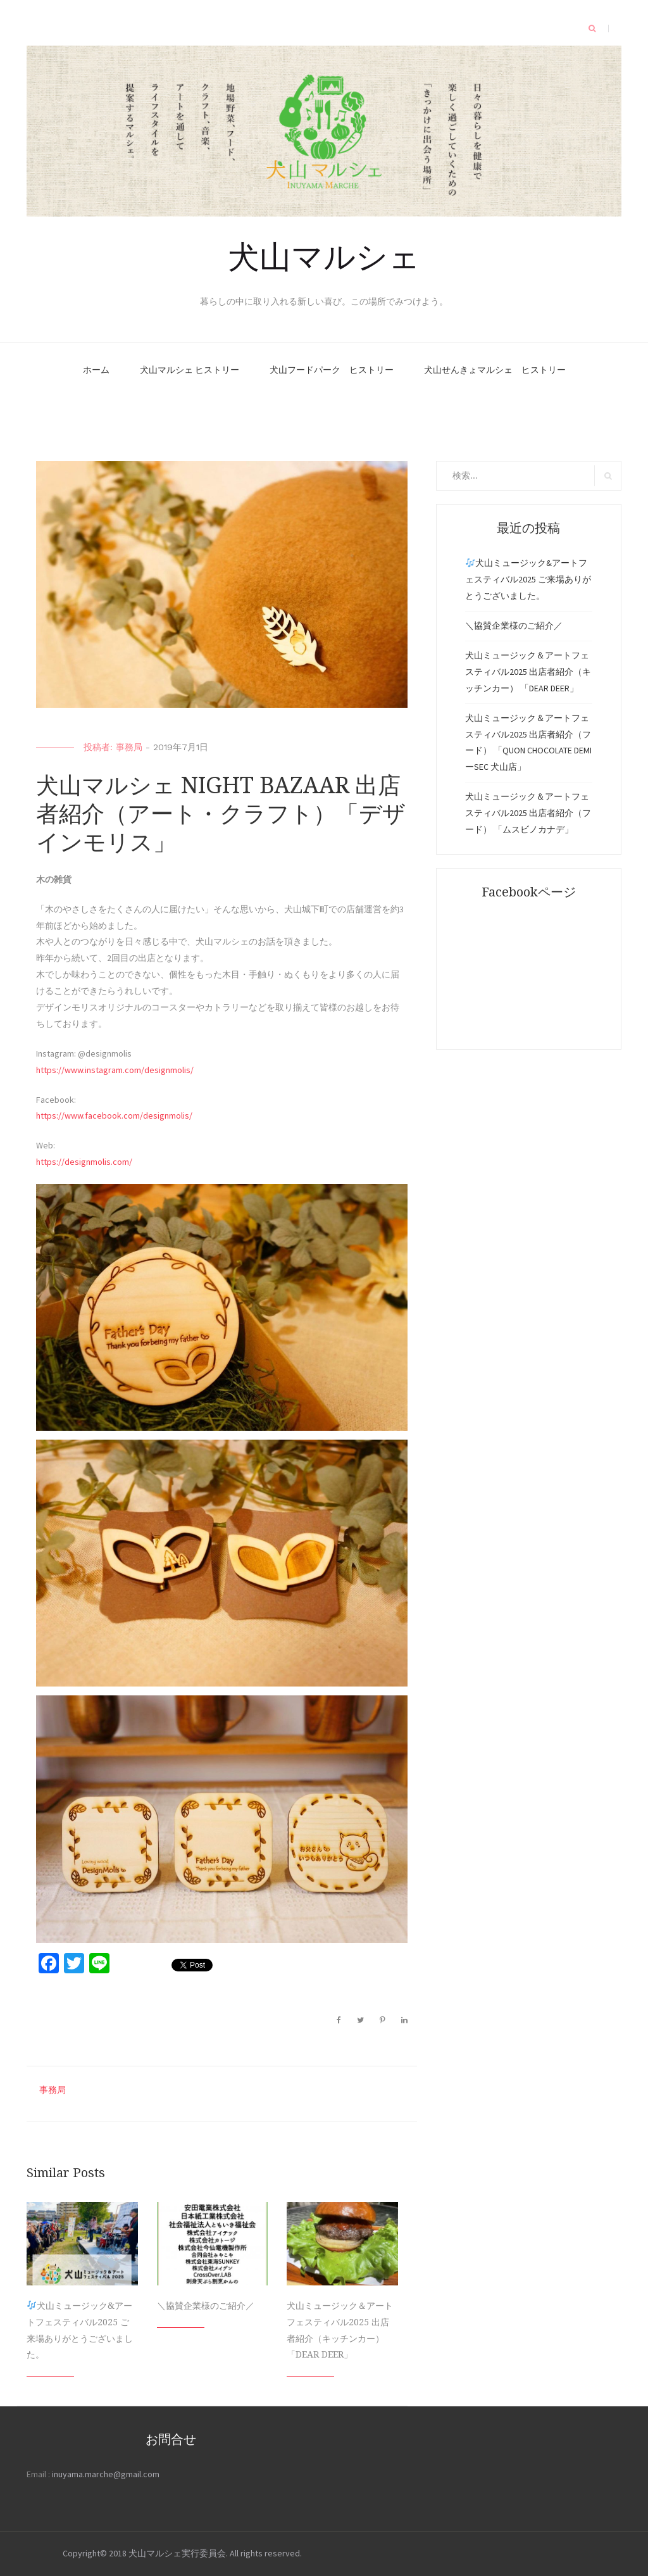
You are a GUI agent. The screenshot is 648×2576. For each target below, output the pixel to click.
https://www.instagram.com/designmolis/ (115, 1070)
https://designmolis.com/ (84, 1161)
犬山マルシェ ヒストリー (189, 369)
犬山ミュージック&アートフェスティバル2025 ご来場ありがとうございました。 (528, 579)
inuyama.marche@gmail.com (105, 2474)
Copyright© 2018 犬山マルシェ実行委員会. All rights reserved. (182, 2553)
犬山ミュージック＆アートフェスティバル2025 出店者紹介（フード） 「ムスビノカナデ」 (528, 813)
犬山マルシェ (324, 254)
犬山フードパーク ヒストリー (332, 369)
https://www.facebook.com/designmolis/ (114, 1115)
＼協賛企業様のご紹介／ (205, 2306)
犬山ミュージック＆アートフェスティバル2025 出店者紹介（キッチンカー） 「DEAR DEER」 (528, 672)
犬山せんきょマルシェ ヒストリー (495, 369)
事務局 (129, 747)
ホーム (96, 369)
